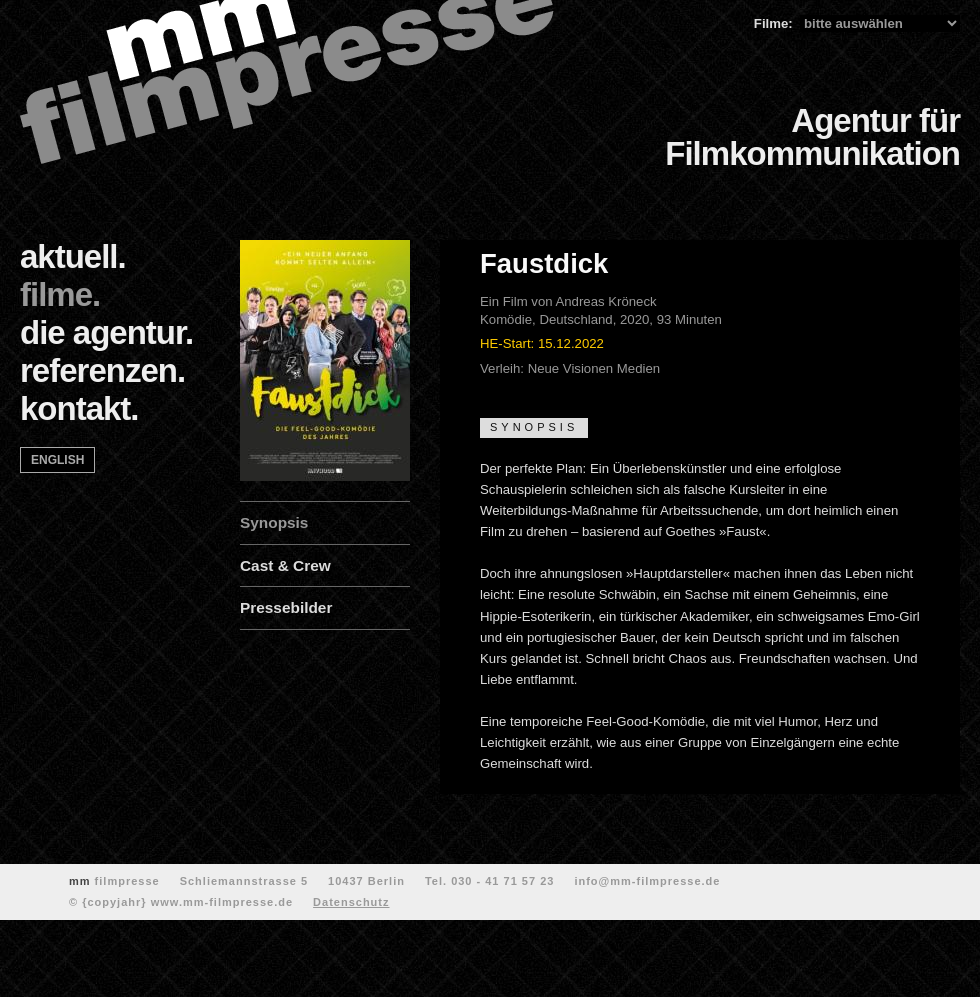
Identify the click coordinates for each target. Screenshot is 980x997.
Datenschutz (351, 902)
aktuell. (73, 256)
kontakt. (79, 408)
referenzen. (102, 370)
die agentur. (106, 332)
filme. (60, 294)
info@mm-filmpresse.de (647, 881)
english (57, 460)
